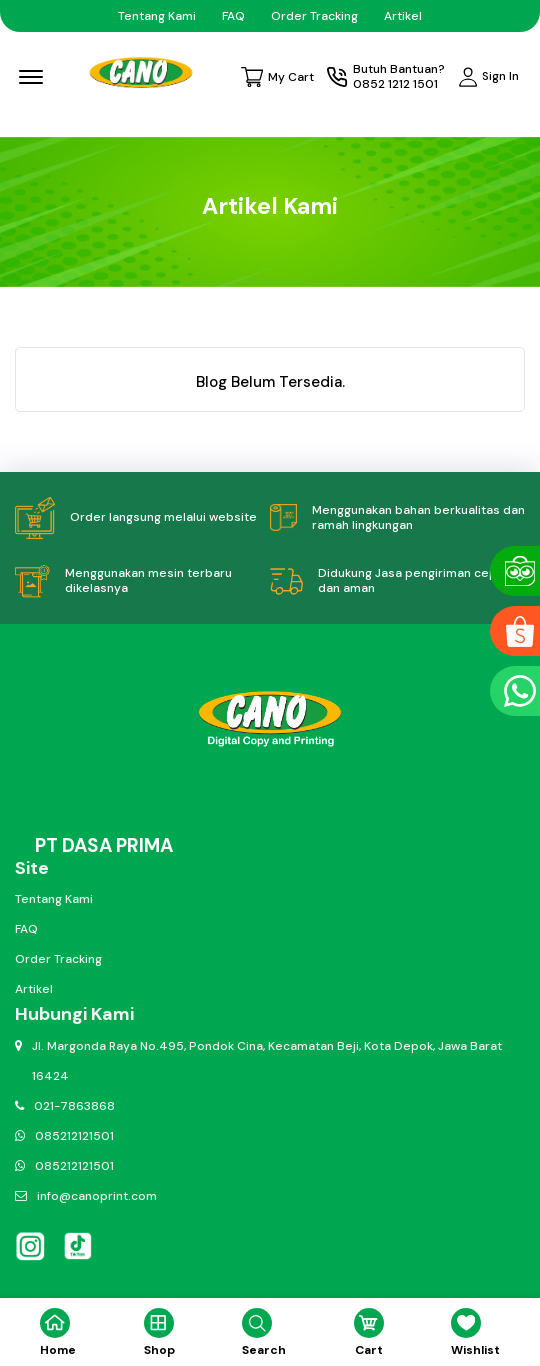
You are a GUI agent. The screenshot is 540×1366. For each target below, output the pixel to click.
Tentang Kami (157, 16)
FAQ (233, 16)
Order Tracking (314, 16)
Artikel (403, 16)
